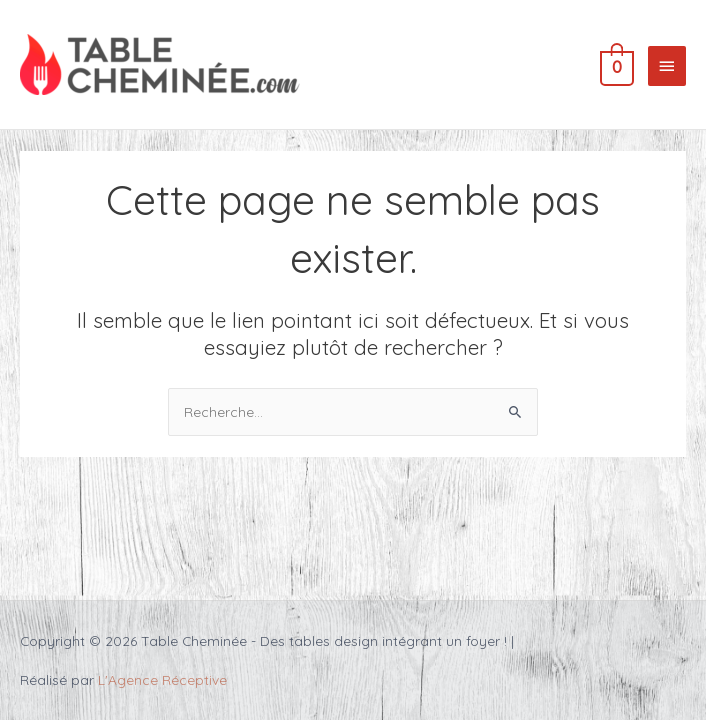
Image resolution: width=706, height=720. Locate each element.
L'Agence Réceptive (162, 679)
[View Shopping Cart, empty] (615, 65)
